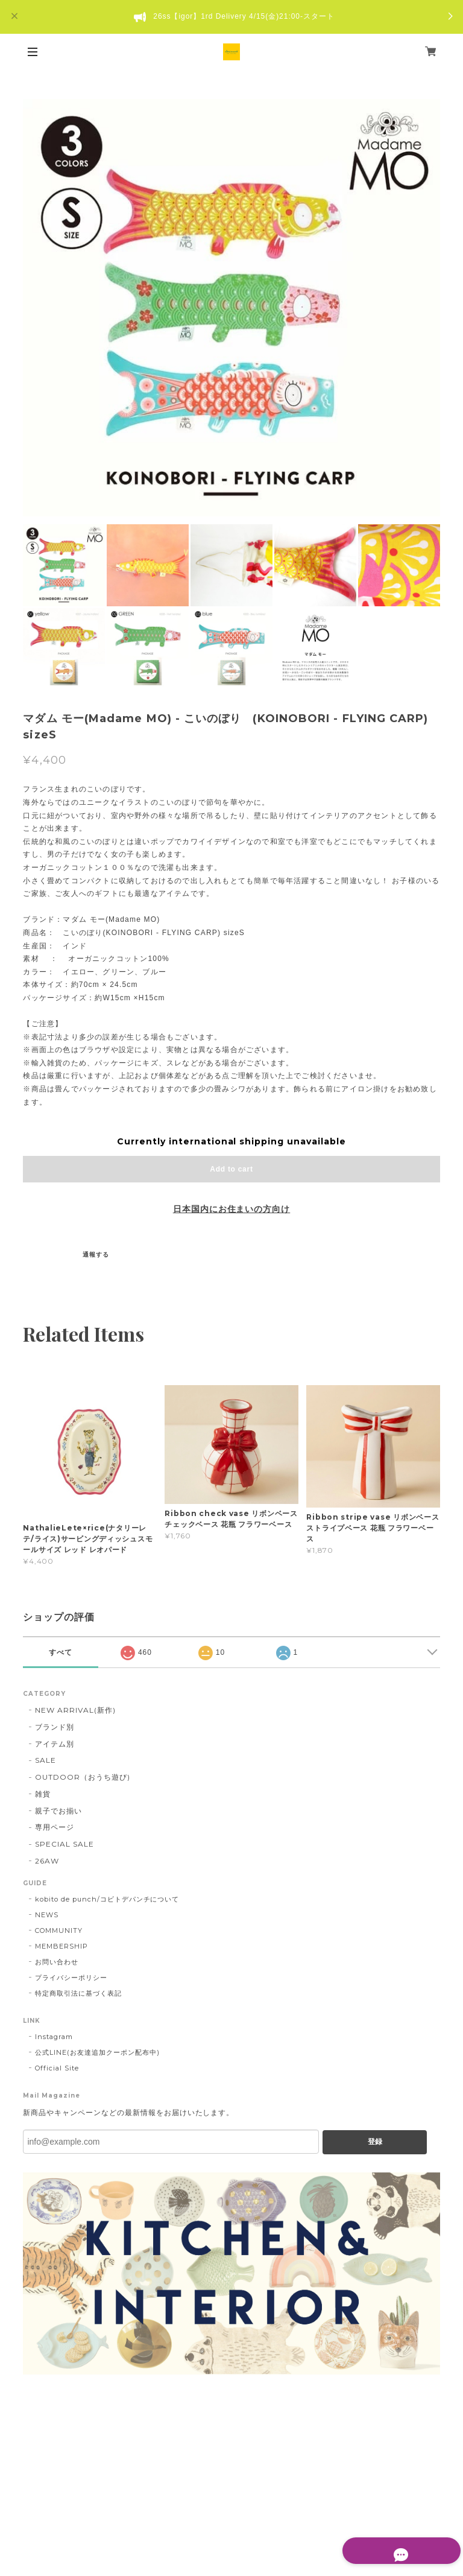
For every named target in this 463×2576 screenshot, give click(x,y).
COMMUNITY (59, 1930)
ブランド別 (54, 1726)
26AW (47, 1860)
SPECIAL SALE (64, 1843)
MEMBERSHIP (61, 1946)
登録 (375, 2141)
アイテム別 (54, 1743)
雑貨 (43, 1793)
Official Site (56, 2068)
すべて (60, 1652)
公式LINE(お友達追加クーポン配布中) (97, 2052)
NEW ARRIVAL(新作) (75, 1710)
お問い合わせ (56, 1962)
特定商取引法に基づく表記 (78, 1993)
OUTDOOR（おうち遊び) (82, 1776)
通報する (96, 1254)
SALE (45, 1760)
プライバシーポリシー (71, 1977)
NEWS (46, 1915)
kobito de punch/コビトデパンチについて (107, 1899)
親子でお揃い (58, 1810)
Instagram (54, 2036)
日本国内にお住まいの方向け (231, 1209)
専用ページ (54, 1827)
